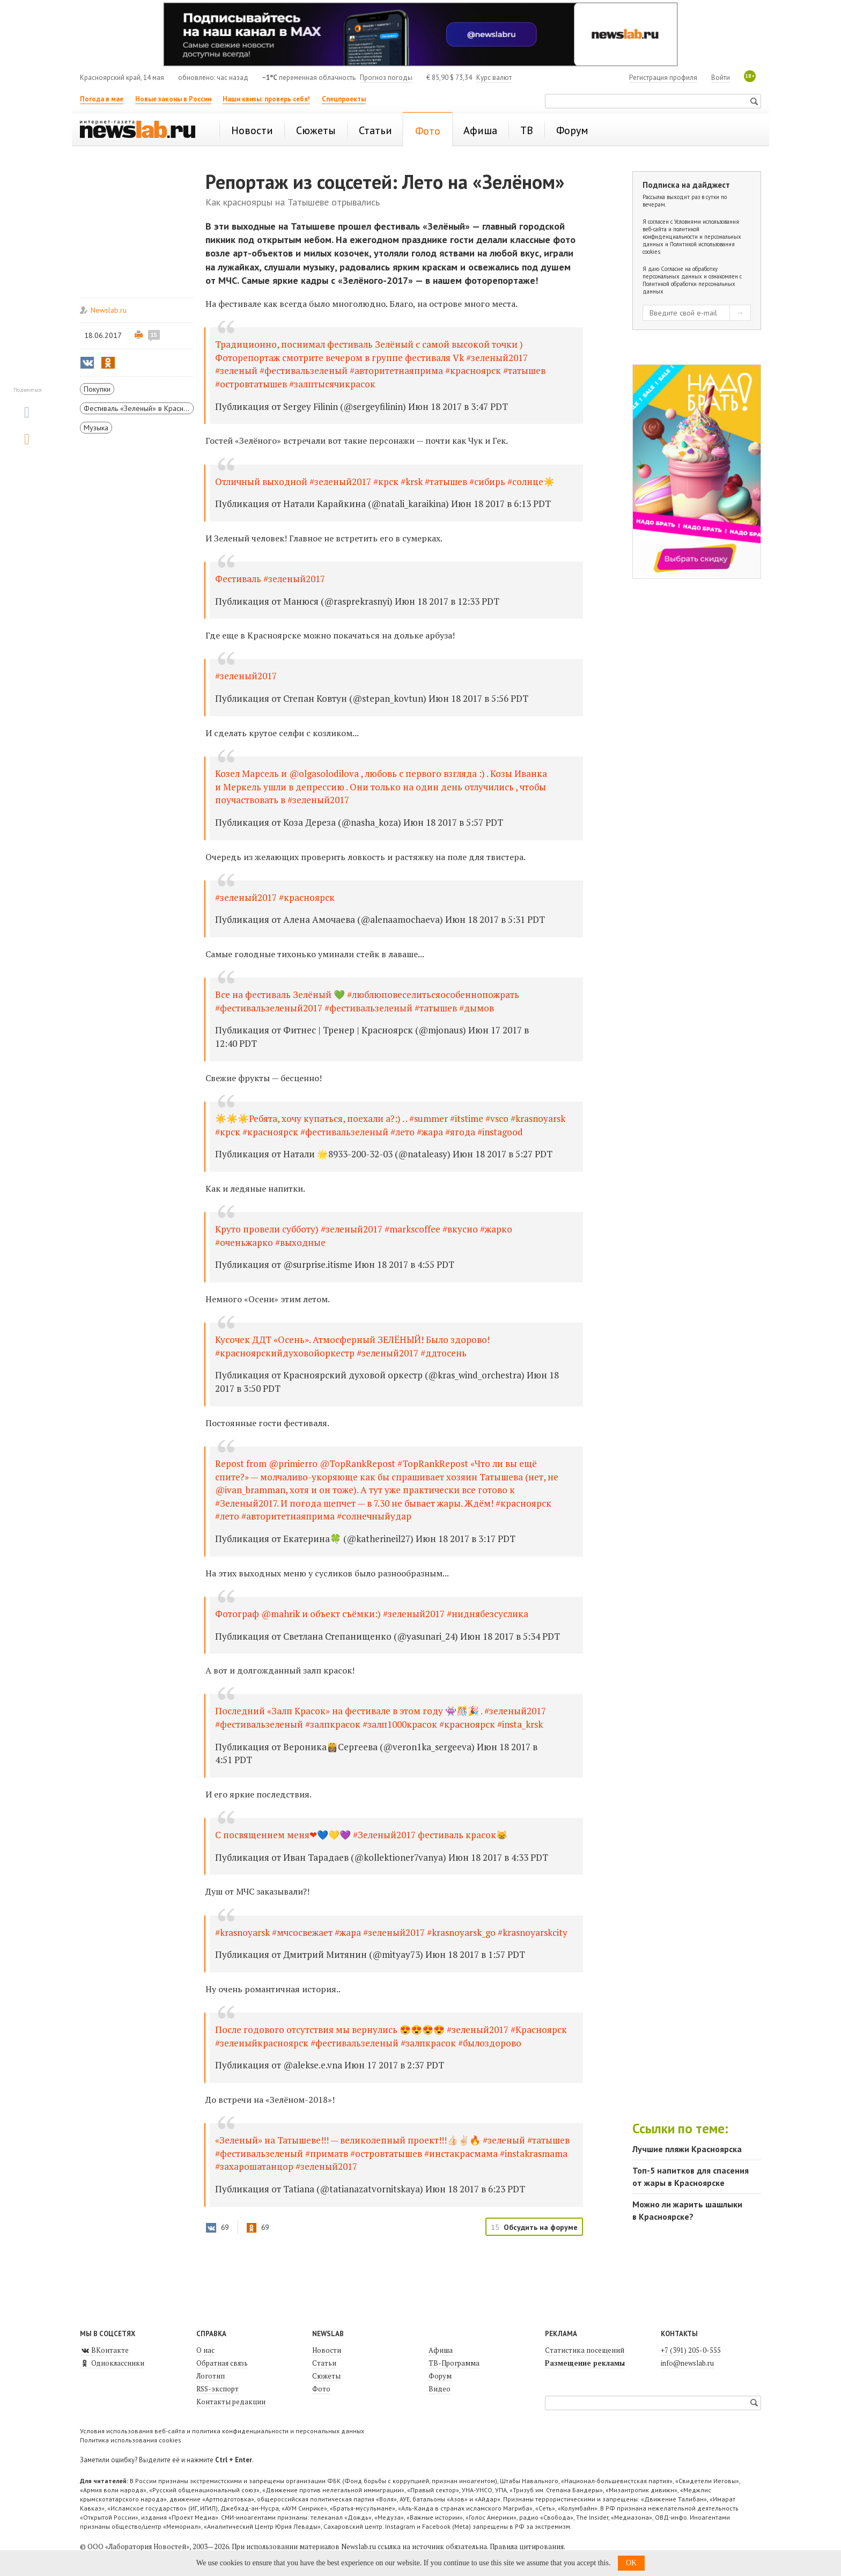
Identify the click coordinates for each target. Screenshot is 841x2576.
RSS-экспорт (217, 2389)
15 (154, 335)
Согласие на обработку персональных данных (680, 272)
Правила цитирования (527, 2546)
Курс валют (494, 77)
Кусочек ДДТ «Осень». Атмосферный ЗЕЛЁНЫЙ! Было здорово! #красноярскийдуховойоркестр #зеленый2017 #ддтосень (352, 1346)
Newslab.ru (109, 310)
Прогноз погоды (386, 77)
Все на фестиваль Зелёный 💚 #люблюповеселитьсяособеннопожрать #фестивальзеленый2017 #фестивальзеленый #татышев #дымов (367, 1001)
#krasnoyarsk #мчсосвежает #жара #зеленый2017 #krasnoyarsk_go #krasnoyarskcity (391, 1932)
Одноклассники (112, 2363)
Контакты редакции (230, 2401)
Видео (440, 2389)
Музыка (96, 427)
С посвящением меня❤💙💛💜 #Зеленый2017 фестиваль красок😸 (361, 1835)
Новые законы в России (173, 99)
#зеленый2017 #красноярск (275, 897)
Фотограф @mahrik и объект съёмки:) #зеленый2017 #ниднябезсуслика (371, 1614)
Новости (326, 2350)
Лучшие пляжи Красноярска (687, 2149)
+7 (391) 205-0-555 (691, 2350)
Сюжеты (326, 2376)
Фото (321, 2389)
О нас (205, 2350)
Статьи (324, 2363)
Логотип (210, 2376)
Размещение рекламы (585, 2363)
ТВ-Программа (454, 2363)
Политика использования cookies (130, 2440)
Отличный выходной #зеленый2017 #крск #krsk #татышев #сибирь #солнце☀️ (385, 481)
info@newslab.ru (687, 2363)
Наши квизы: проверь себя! (266, 99)
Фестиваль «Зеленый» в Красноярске (139, 408)
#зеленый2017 (246, 676)
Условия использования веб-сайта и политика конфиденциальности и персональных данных (222, 2431)
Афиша (441, 2350)
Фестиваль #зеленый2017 (270, 579)
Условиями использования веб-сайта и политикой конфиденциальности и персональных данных (692, 233)
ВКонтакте (104, 2350)
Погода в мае (101, 99)
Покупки (97, 389)
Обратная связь (222, 2363)
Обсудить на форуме (541, 2227)
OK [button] (631, 2563)
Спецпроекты (344, 99)
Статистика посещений (584, 2350)
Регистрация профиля (663, 77)
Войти (720, 77)
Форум (440, 2376)
